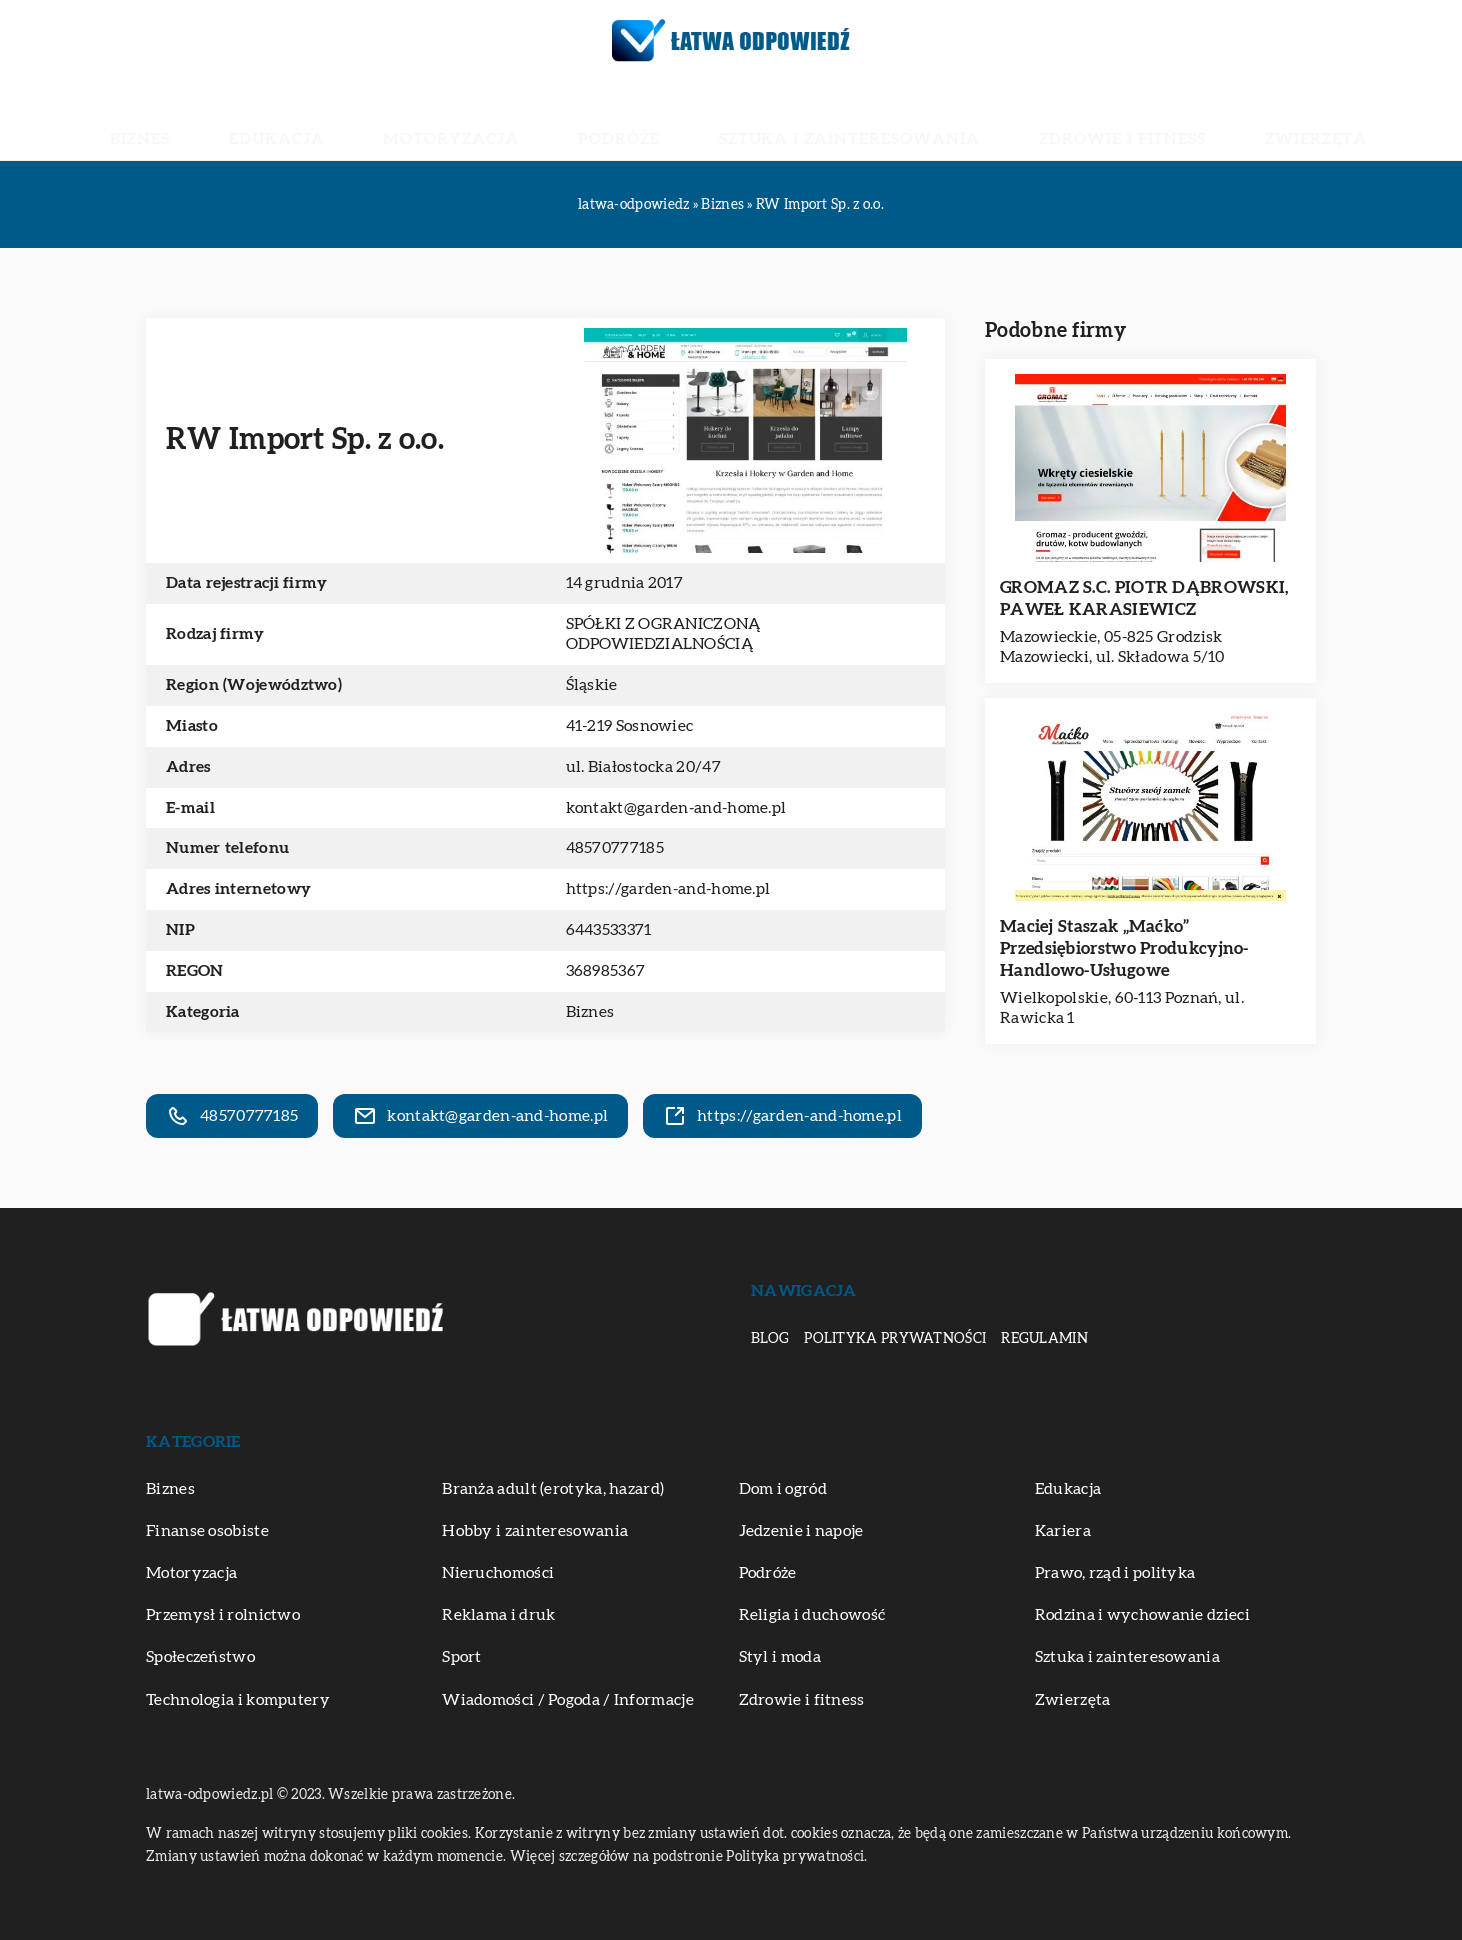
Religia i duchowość (812, 1615)
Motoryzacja (517, 120)
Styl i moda (780, 1657)
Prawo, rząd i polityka (1115, 1573)
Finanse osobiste (207, 1531)
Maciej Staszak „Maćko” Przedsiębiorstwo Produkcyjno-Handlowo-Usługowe (1124, 948)
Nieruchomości (498, 1573)
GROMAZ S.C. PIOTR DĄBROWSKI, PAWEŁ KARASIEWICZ (1144, 598)
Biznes (298, 120)
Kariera (1063, 1531)
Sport (462, 1657)
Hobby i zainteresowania (535, 1531)
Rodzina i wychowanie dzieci (1142, 1615)
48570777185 (615, 848)
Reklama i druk (498, 1615)
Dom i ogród (783, 1489)
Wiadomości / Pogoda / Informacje (568, 1700)
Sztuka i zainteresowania (811, 120)
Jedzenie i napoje (801, 1531)
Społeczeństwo (200, 1657)
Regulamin (1044, 1339)
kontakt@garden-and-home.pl (676, 808)
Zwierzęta (1162, 120)
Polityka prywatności (895, 1339)
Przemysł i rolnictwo (223, 1615)
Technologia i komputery (238, 1700)
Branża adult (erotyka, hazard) (553, 1489)
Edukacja (391, 120)
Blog (770, 1339)
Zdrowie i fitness (1019, 120)
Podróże (638, 120)
